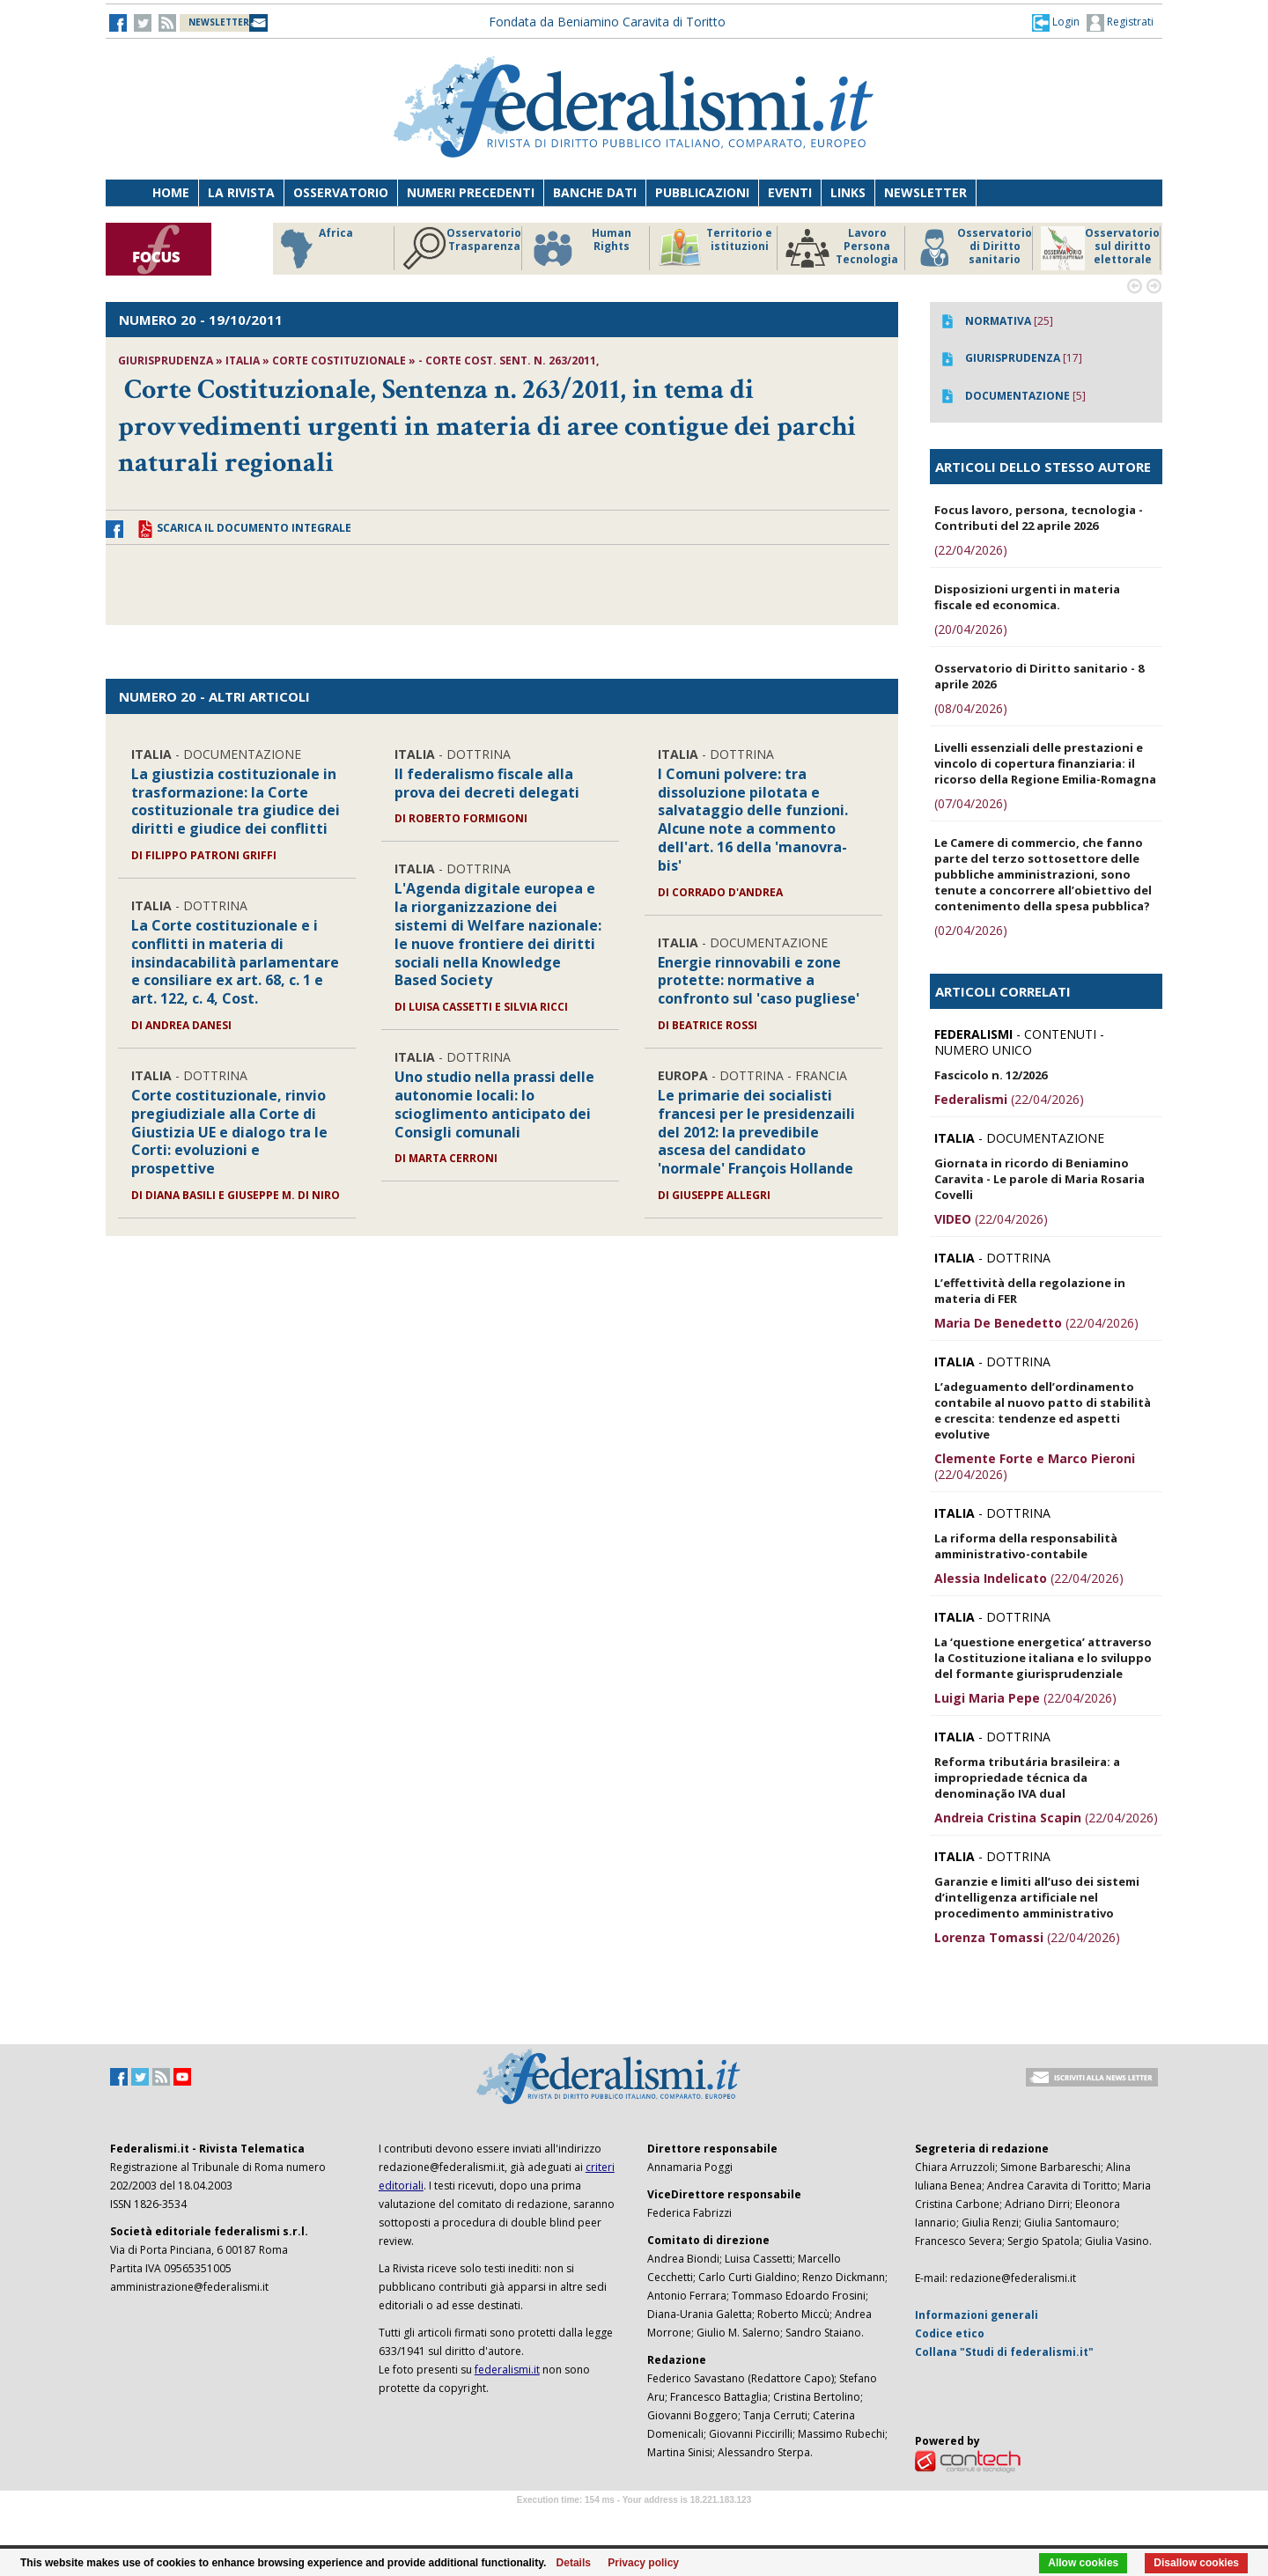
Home (170, 192)
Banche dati (595, 192)
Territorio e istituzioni (715, 248)
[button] (1055, 22)
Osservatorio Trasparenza (461, 248)
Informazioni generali (976, 2314)
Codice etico (949, 2333)
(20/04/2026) (970, 629)
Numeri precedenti (470, 192)
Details (574, 2563)
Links (848, 192)
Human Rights (580, 248)
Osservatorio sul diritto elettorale (1100, 248)
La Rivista (241, 192)
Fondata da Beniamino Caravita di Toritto (607, 21)
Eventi (790, 192)
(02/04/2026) (970, 930)
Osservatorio (340, 192)
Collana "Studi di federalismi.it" (1004, 2351)
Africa (314, 248)
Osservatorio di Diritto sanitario (972, 248)
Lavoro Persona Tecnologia (841, 248)
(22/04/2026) (970, 549)
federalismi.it (507, 2369)
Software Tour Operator (634, 2520)
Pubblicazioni (702, 192)
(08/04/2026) (970, 708)
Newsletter (925, 192)
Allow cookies (1083, 2563)
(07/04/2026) (970, 803)
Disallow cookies (1196, 2563)
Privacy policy (643, 2563)
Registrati (1120, 23)
